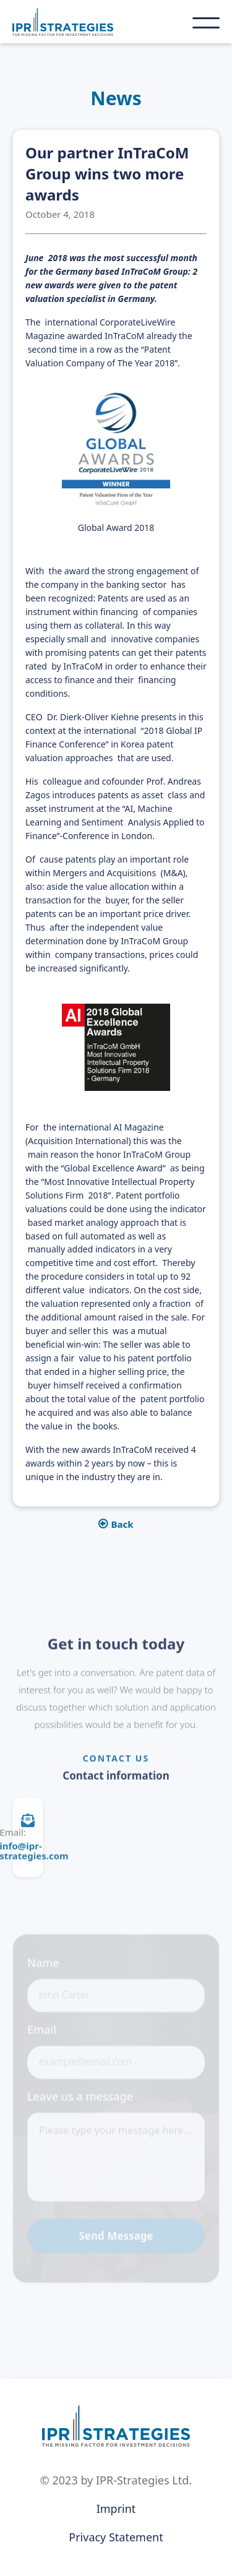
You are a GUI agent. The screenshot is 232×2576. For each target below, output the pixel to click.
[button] (206, 23)
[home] (84, 21)
